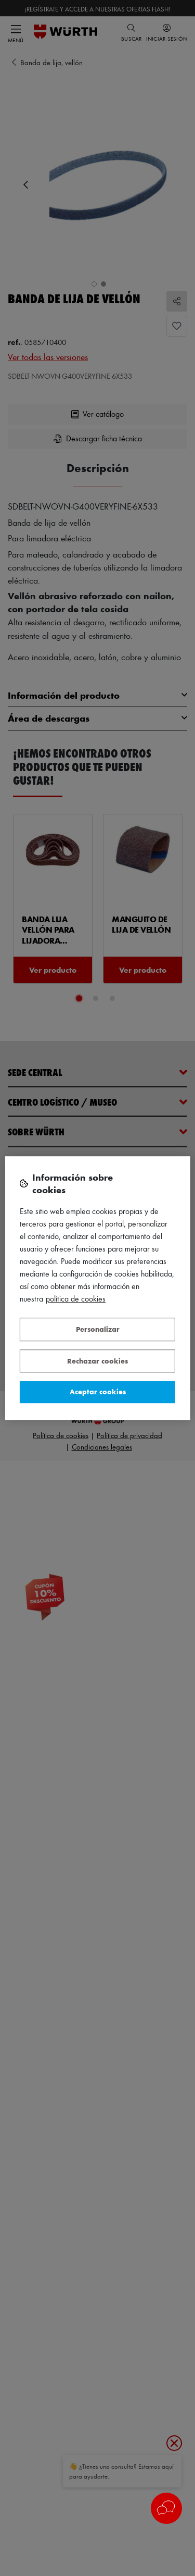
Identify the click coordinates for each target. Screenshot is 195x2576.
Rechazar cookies (97, 1360)
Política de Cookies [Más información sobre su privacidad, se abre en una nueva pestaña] (76, 1299)
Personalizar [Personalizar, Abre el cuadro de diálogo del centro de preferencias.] (98, 1328)
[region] (97, 1288)
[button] (166, 2508)
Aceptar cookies (98, 1391)
